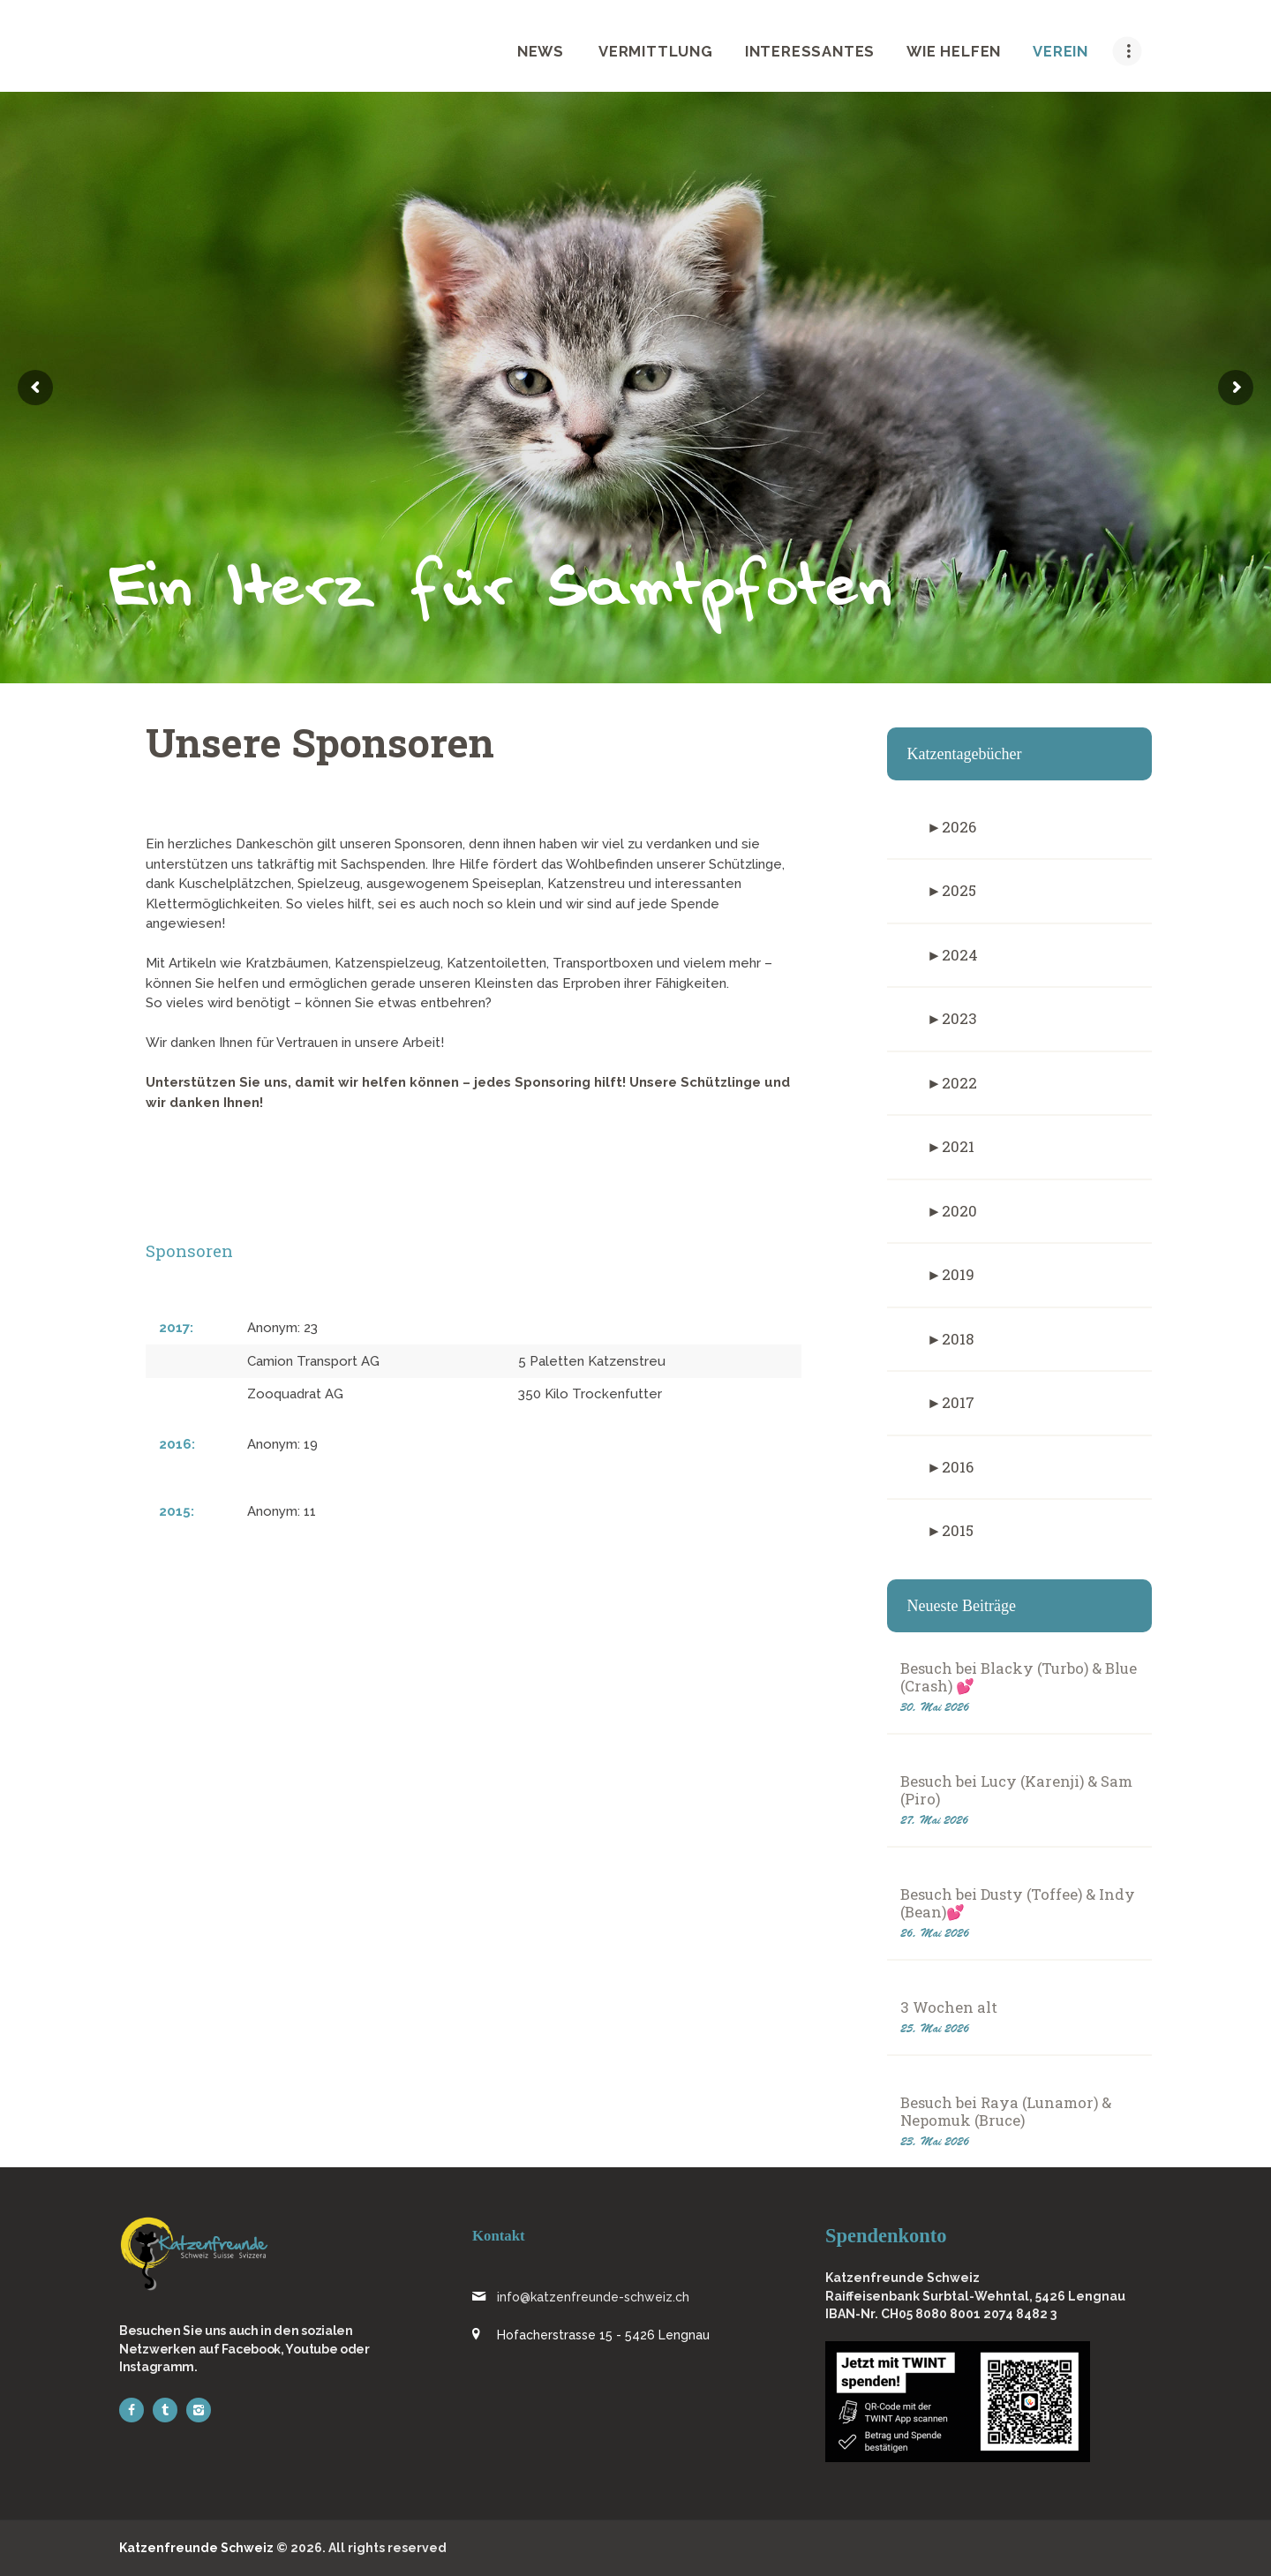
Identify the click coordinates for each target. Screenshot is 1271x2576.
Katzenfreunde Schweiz (196, 2548)
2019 (958, 1274)
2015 (958, 1530)
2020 (959, 1211)
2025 (959, 890)
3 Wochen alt (948, 2007)
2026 (959, 827)
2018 (958, 1339)
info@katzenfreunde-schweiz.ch (593, 2297)
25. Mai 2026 (934, 2028)
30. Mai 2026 (934, 1706)
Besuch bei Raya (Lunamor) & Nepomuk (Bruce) (1005, 2111)
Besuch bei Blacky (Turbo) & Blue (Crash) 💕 (1018, 1677)
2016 (958, 1467)
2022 (959, 1083)
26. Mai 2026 (934, 1932)
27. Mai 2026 (934, 1819)
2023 (959, 1018)
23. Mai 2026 (934, 2141)
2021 (958, 1146)
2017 (958, 1402)
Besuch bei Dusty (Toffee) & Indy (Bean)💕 (1017, 1903)
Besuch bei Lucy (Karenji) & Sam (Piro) (1016, 1790)
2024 (960, 955)
